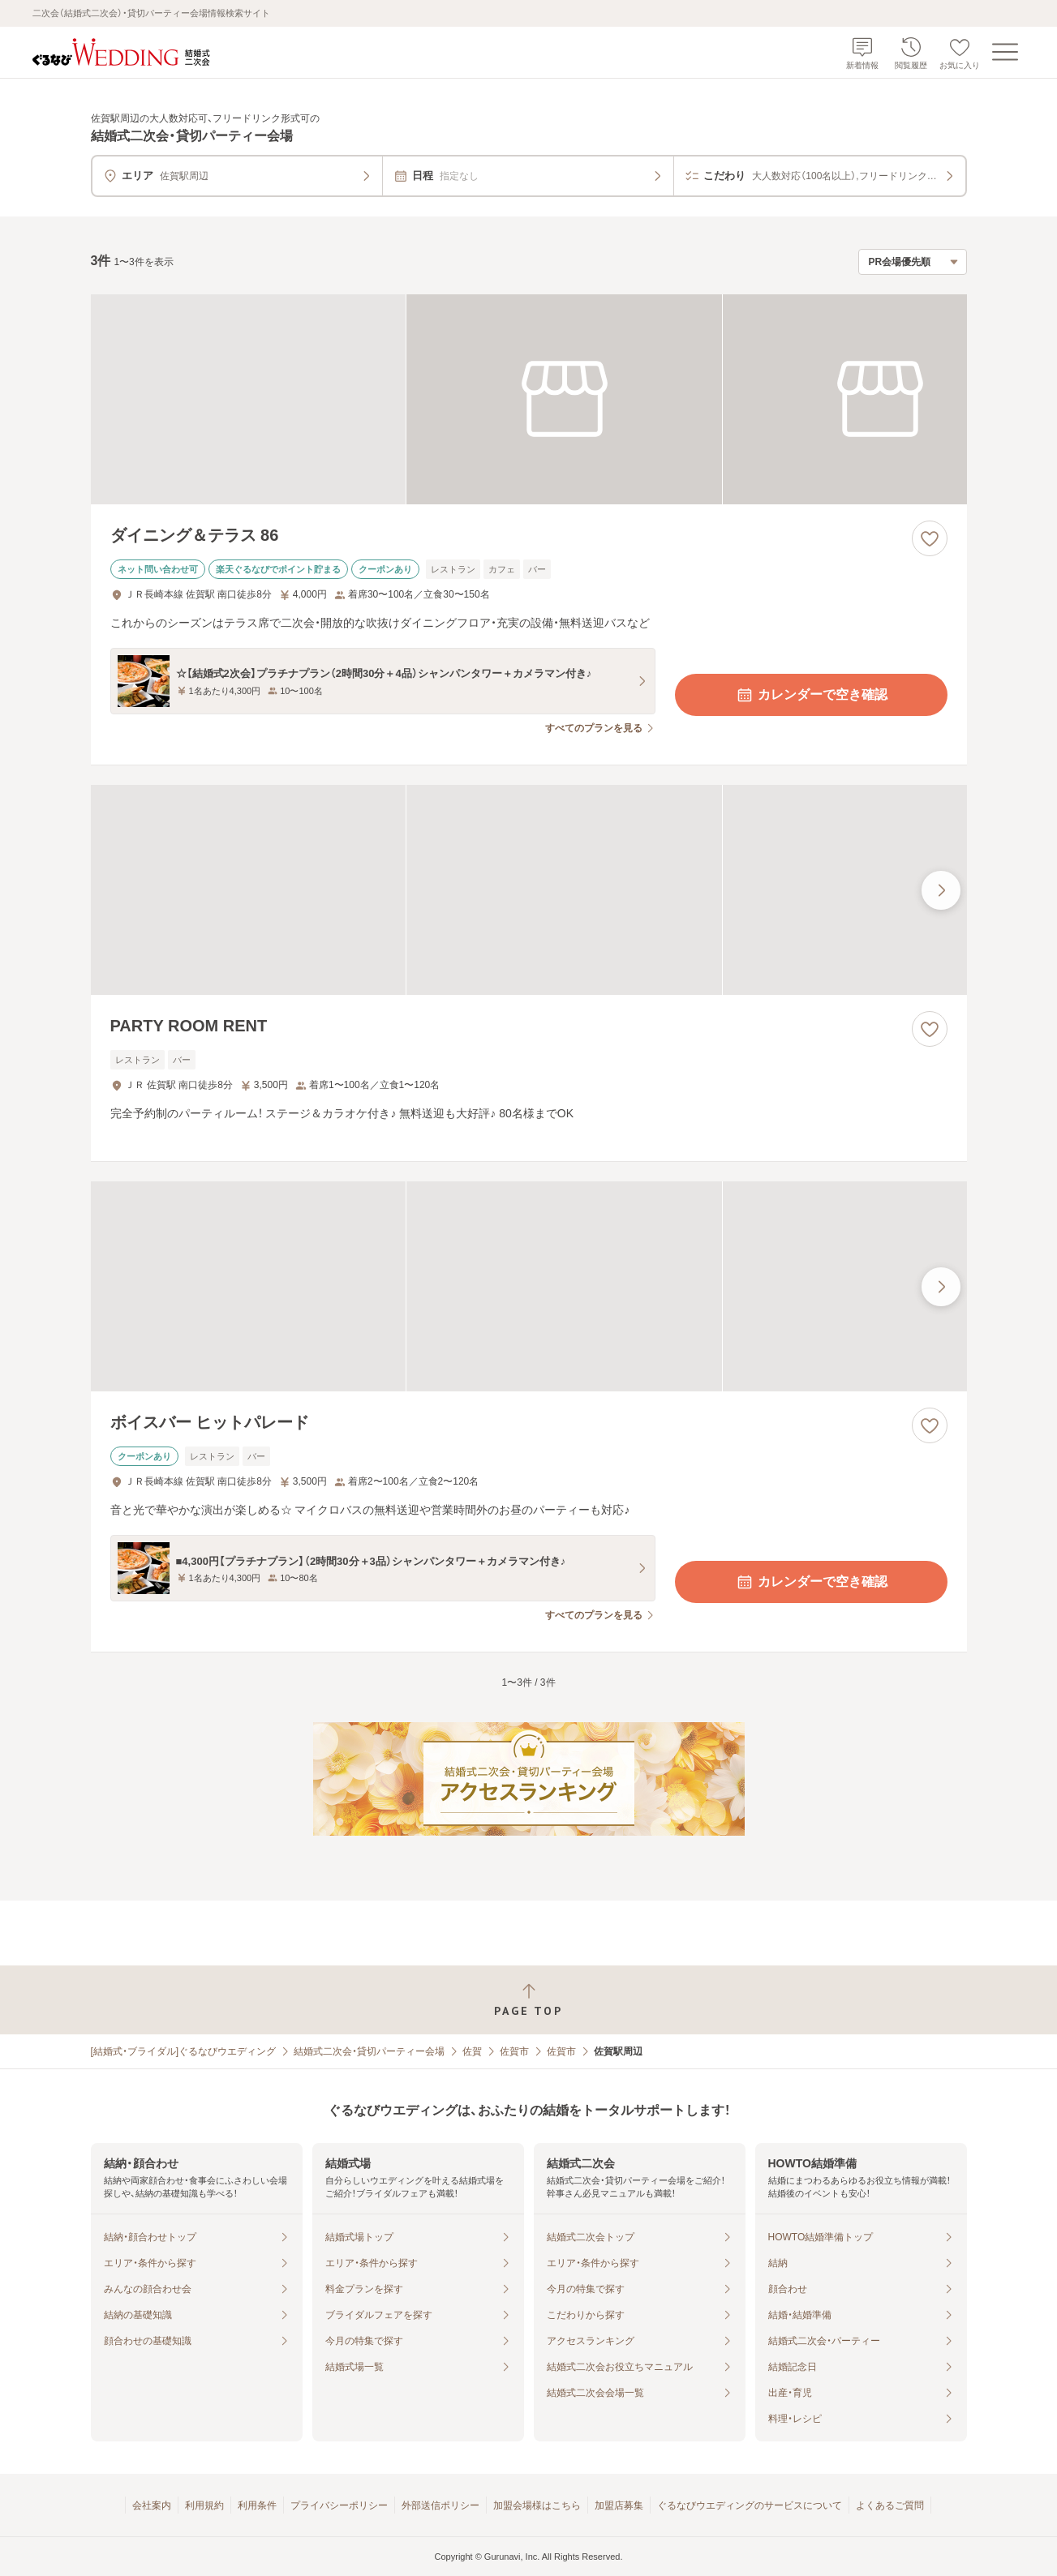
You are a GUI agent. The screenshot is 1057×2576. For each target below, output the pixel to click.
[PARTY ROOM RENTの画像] (529, 890)
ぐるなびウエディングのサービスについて (749, 2505)
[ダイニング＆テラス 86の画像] (529, 399)
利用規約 (204, 2505)
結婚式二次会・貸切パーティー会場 (369, 2051)
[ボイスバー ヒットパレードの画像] (529, 1286)
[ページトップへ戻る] (528, 1999)
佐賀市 (514, 2051)
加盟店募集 (619, 2505)
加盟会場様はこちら (537, 2505)
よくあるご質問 (890, 2505)
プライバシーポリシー (339, 2505)
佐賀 (472, 2051)
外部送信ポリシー (440, 2505)
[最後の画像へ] (941, 890)
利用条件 (257, 2505)
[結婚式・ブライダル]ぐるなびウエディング (184, 2051)
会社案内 (151, 2505)
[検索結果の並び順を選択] (912, 262)
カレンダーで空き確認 (811, 695)
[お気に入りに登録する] (929, 538)
